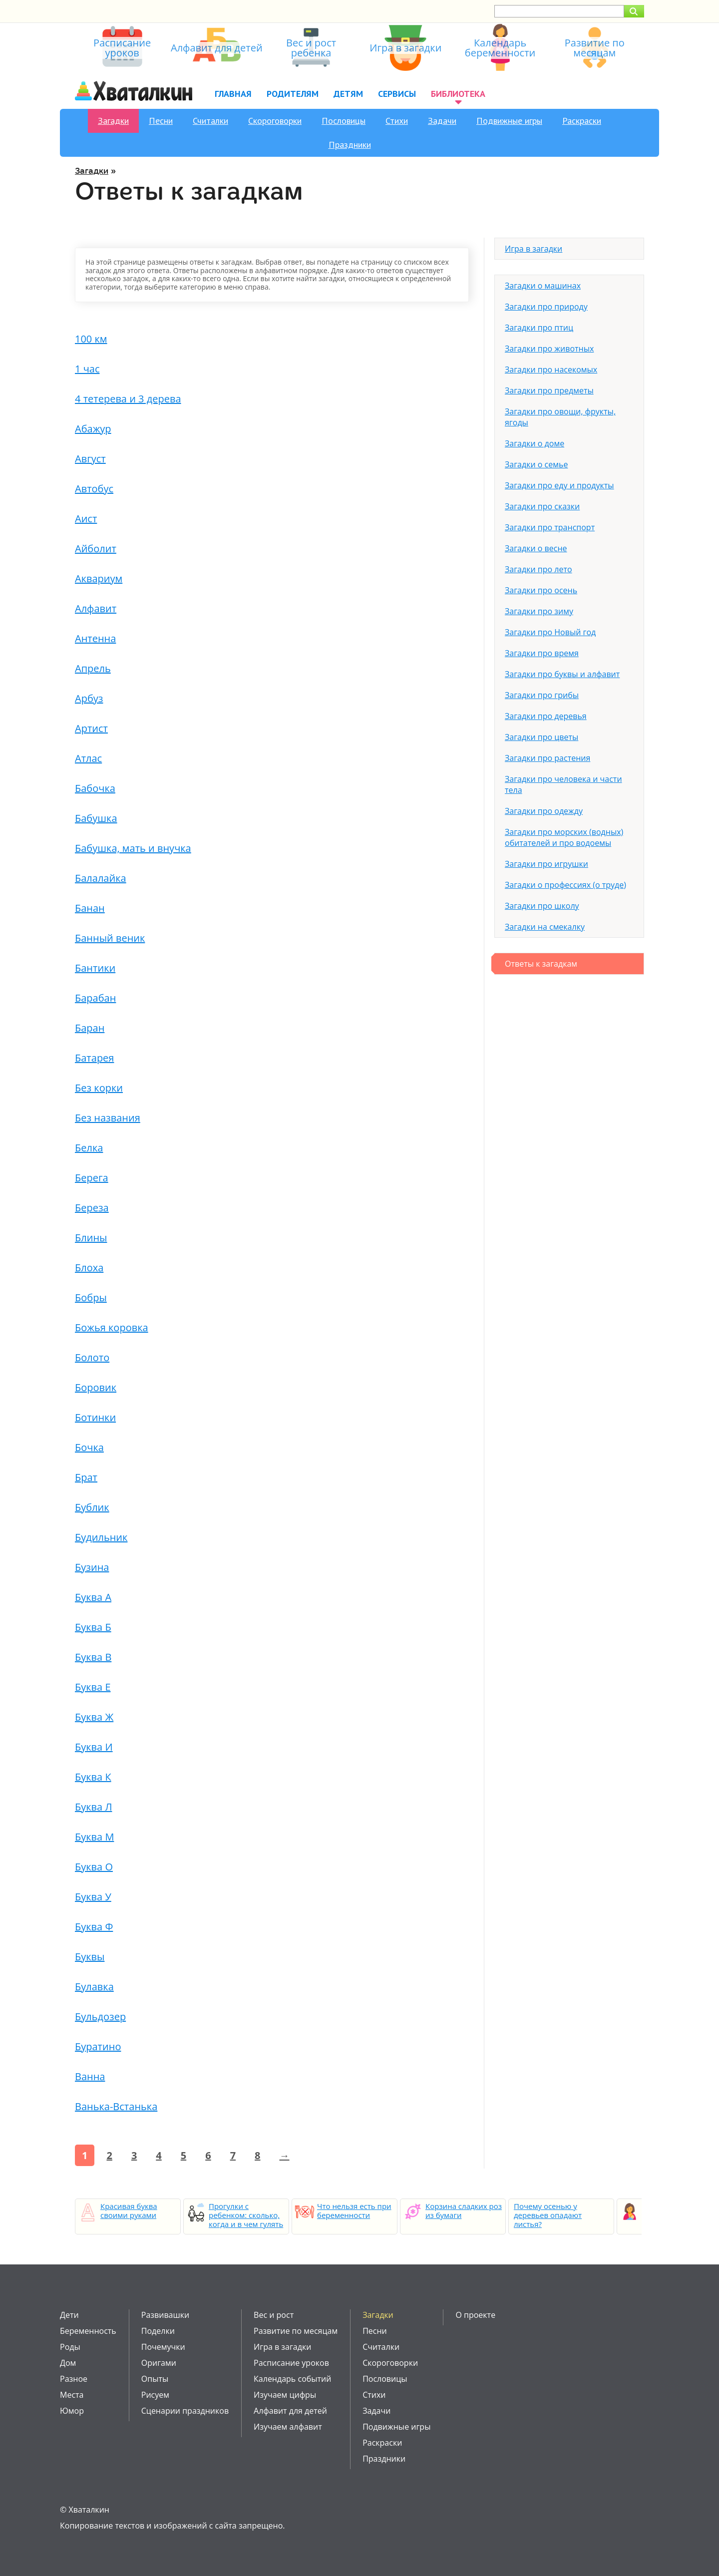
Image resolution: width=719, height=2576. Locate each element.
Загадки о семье (536, 464)
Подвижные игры (509, 120)
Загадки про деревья (546, 716)
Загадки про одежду (544, 810)
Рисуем (155, 2394)
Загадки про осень (541, 590)
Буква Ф (94, 1926)
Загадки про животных (549, 348)
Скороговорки (275, 120)
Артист (91, 728)
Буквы (89, 1956)
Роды (70, 2346)
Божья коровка (111, 1327)
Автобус (94, 488)
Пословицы (343, 120)
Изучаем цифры (285, 2394)
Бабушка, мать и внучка (133, 848)
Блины (91, 1237)
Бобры (91, 1297)
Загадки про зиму (539, 611)
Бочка (89, 1447)
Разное (73, 2378)
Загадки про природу (546, 306)
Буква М (94, 1836)
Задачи (442, 120)
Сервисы (397, 93)
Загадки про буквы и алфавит (562, 674)
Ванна (90, 2076)
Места (71, 2394)
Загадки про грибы (542, 695)
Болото (92, 1357)
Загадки (113, 120)
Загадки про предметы (549, 390)
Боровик (95, 1387)
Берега (91, 1177)
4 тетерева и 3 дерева (128, 398)
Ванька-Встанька (116, 2106)
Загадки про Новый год (550, 632)
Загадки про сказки (542, 506)
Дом (68, 2362)
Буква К (93, 1777)
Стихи (396, 120)
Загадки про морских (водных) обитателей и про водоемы (564, 837)
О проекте (475, 2314)
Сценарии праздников (185, 2410)
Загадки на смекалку (545, 926)
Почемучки (163, 2346)
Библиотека (458, 93)
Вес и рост (274, 2314)
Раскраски (581, 120)
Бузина (92, 1567)
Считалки (210, 120)
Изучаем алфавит (288, 2426)
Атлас (88, 758)
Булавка (94, 1986)
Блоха (89, 1267)
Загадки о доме (534, 443)
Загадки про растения (547, 757)
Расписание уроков (291, 2362)
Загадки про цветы (541, 737)
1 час (87, 368)
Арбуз (89, 698)
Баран (89, 1028)
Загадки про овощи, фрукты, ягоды (560, 417)
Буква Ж (94, 1717)
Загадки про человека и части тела (563, 784)
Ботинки (95, 1417)
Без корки (99, 1088)
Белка (89, 1147)
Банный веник (110, 938)
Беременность (88, 2330)
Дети (69, 2314)
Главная (233, 93)
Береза (92, 1207)
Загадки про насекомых (551, 369)
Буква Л (93, 1807)
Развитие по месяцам (296, 2330)
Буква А (93, 1597)
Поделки (158, 2330)
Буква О (94, 1866)
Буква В (93, 1657)
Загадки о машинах (543, 285)
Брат (86, 1477)
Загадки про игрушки (546, 863)
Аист (86, 518)
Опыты (154, 2378)
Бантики (95, 968)
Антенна (95, 638)
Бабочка (95, 788)
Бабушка (96, 818)
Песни (161, 120)
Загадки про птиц (539, 327)
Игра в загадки (533, 248)
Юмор (72, 2410)
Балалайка (100, 878)
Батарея (94, 1058)
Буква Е (93, 1687)
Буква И (94, 1747)
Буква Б (93, 1627)
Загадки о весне (536, 548)
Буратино (98, 2046)
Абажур (93, 428)
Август (90, 458)
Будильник (101, 1537)
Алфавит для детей (290, 2410)
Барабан (95, 998)
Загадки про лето (538, 569)
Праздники (350, 144)
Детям (348, 93)
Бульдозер (100, 2016)
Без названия (107, 1117)
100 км (91, 339)
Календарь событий (292, 2378)
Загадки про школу (542, 905)
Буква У (93, 1896)
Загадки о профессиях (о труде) (565, 884)
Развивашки (165, 2314)
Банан (90, 908)
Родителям (293, 93)
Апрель (93, 668)
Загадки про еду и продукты (559, 485)
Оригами (158, 2362)
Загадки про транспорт (550, 527)
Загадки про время (542, 653)
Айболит (95, 548)
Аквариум (98, 578)
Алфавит (95, 608)
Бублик (92, 1507)
